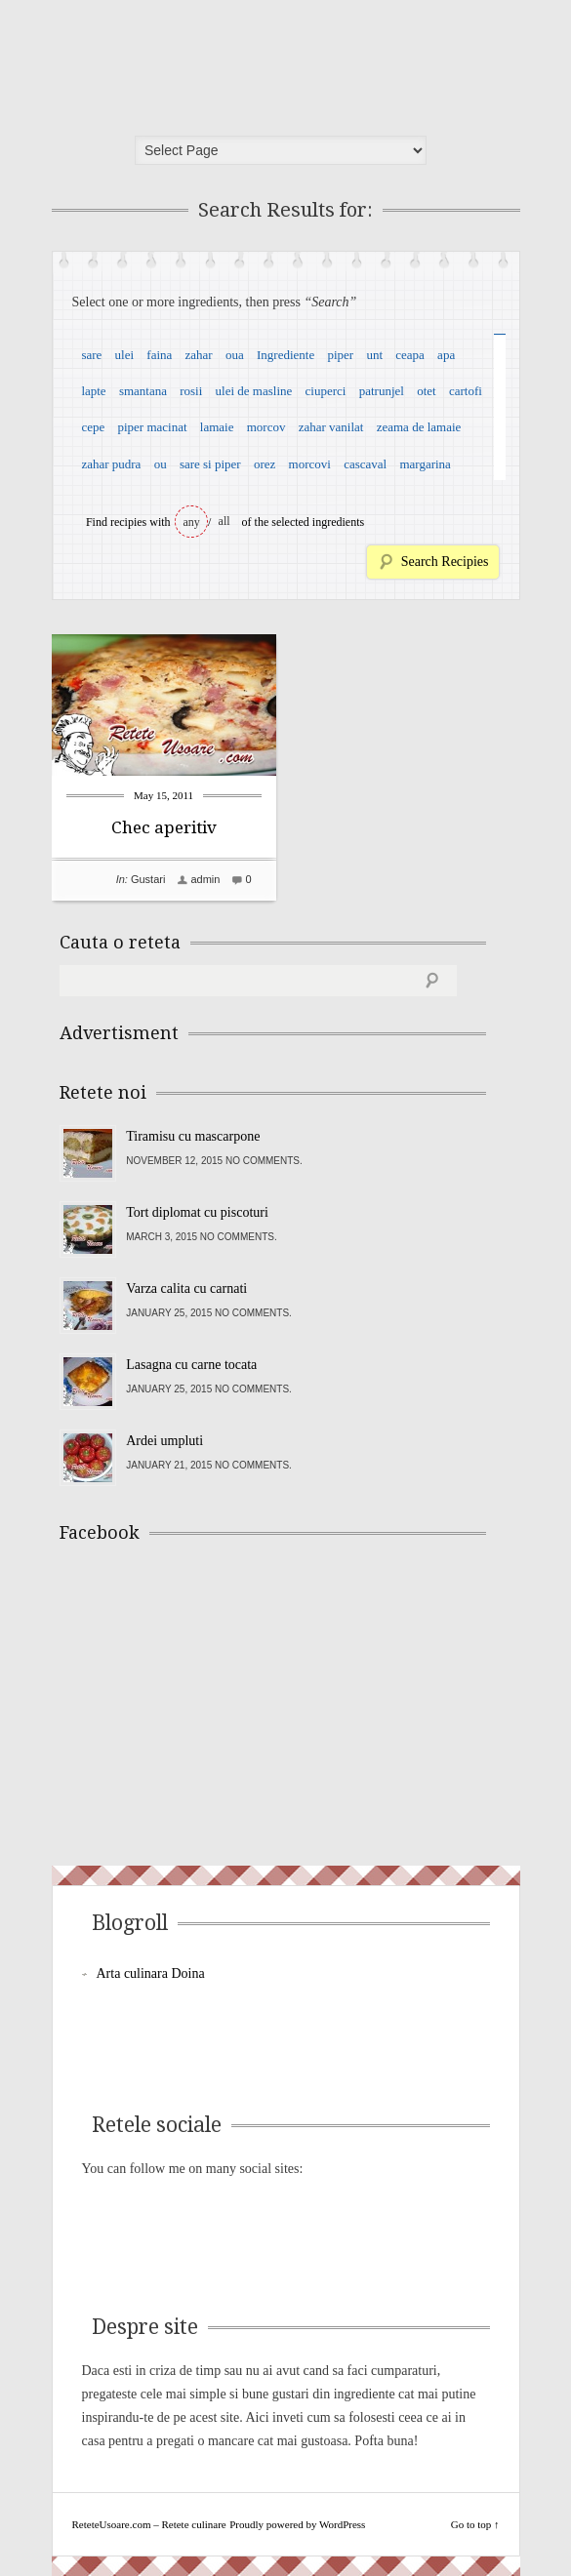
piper (340, 354)
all (224, 521)
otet (426, 390)
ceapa (410, 354)
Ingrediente (285, 354)
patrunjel (381, 390)
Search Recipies (445, 561)
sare (91, 354)
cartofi (465, 390)
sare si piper (210, 464)
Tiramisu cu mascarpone (193, 1136)
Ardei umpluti (164, 1440)
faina (159, 354)
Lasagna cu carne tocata (191, 1364)
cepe (92, 427)
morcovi (310, 464)
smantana (143, 390)
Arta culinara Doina (151, 1973)
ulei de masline (254, 390)
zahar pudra (111, 464)
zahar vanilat (331, 427)
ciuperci (326, 390)
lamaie (217, 427)
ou (160, 464)
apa (446, 354)
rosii (191, 390)
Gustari (148, 879)
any (192, 522)
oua (234, 354)
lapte (93, 390)
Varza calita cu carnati (186, 1288)
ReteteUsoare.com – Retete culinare (202, 61)
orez (264, 464)
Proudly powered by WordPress (297, 2524)
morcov (266, 427)
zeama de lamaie (419, 427)
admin (205, 879)
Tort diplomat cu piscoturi (197, 1212)
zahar (199, 354)
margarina (424, 464)
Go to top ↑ (475, 2524)
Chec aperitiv (164, 827)
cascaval (365, 464)
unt (374, 354)
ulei (125, 354)
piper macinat (151, 427)
